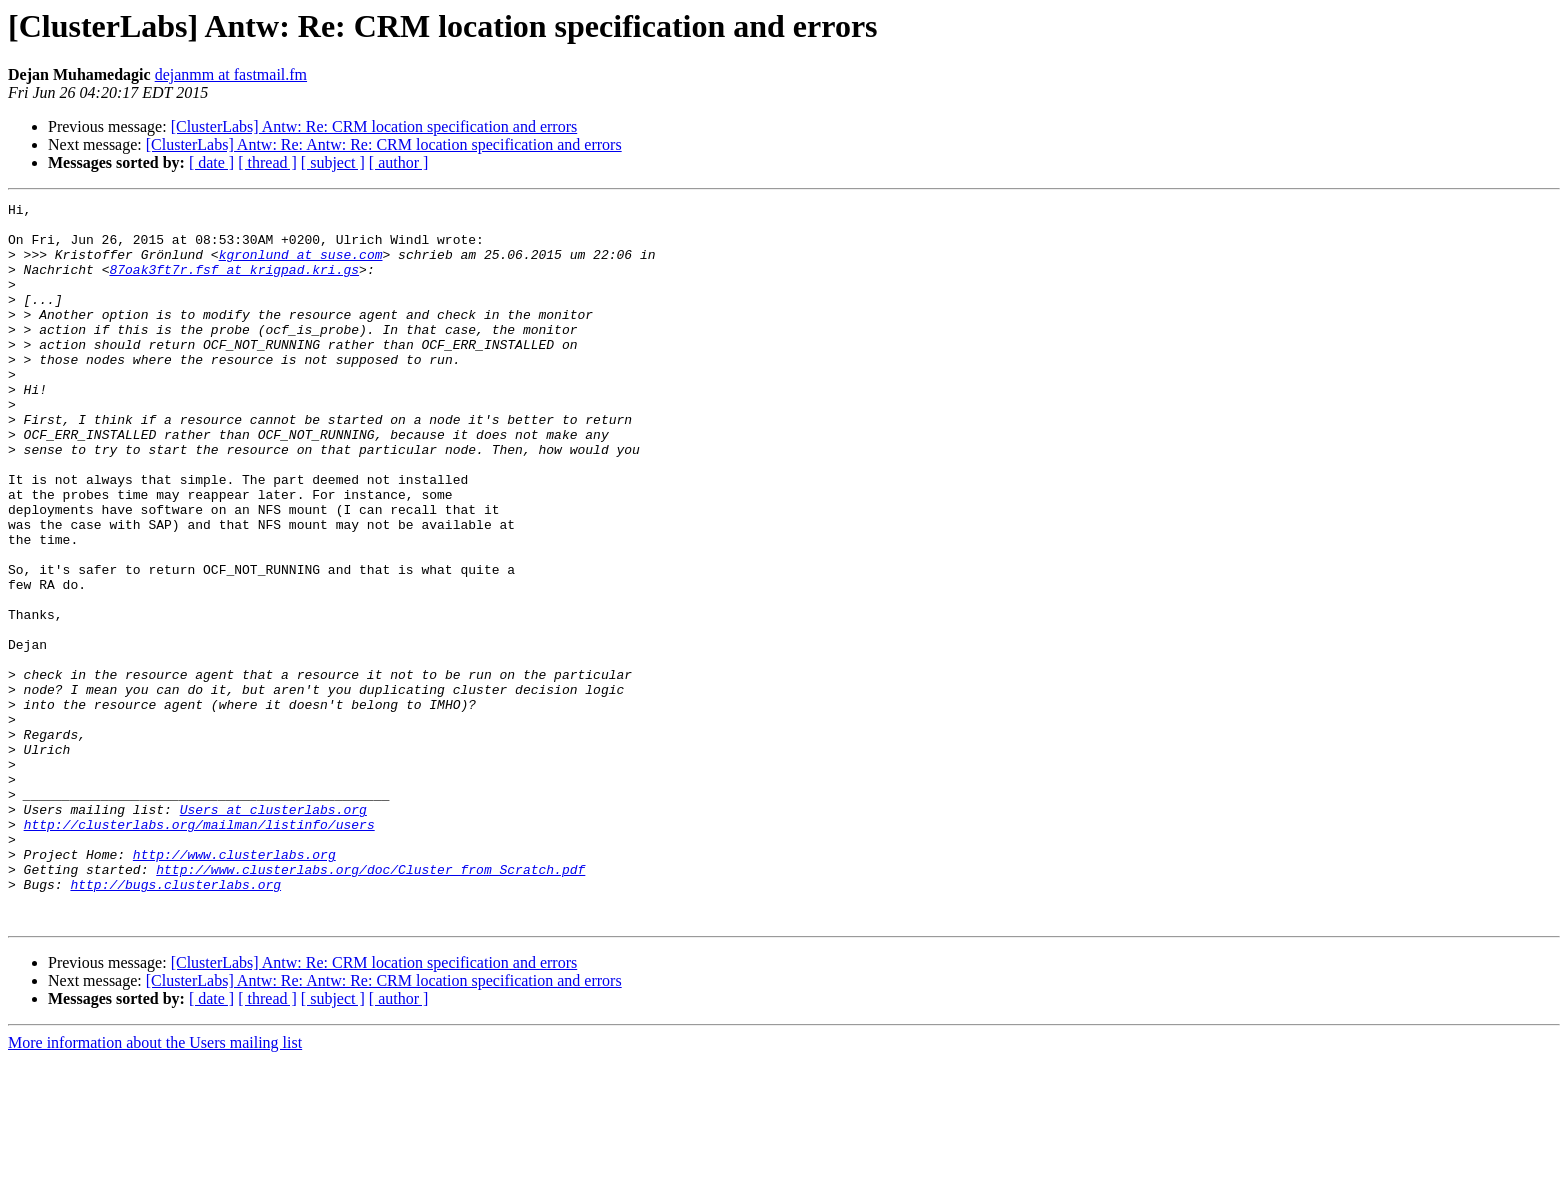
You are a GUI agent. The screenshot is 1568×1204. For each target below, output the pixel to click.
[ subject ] (333, 162)
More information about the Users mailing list (155, 1186)
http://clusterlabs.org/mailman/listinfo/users (199, 950)
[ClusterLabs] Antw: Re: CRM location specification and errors (374, 126)
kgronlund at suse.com (301, 266)
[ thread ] (267, 162)
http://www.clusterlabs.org (234, 986)
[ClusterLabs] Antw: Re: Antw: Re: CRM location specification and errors (384, 144)
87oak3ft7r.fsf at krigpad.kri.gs (234, 284)
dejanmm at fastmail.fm (231, 74)
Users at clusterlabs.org (273, 932)
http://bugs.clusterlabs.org (175, 1022)
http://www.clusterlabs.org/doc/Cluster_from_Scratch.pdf (370, 1004)
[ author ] (399, 162)
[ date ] (211, 162)
